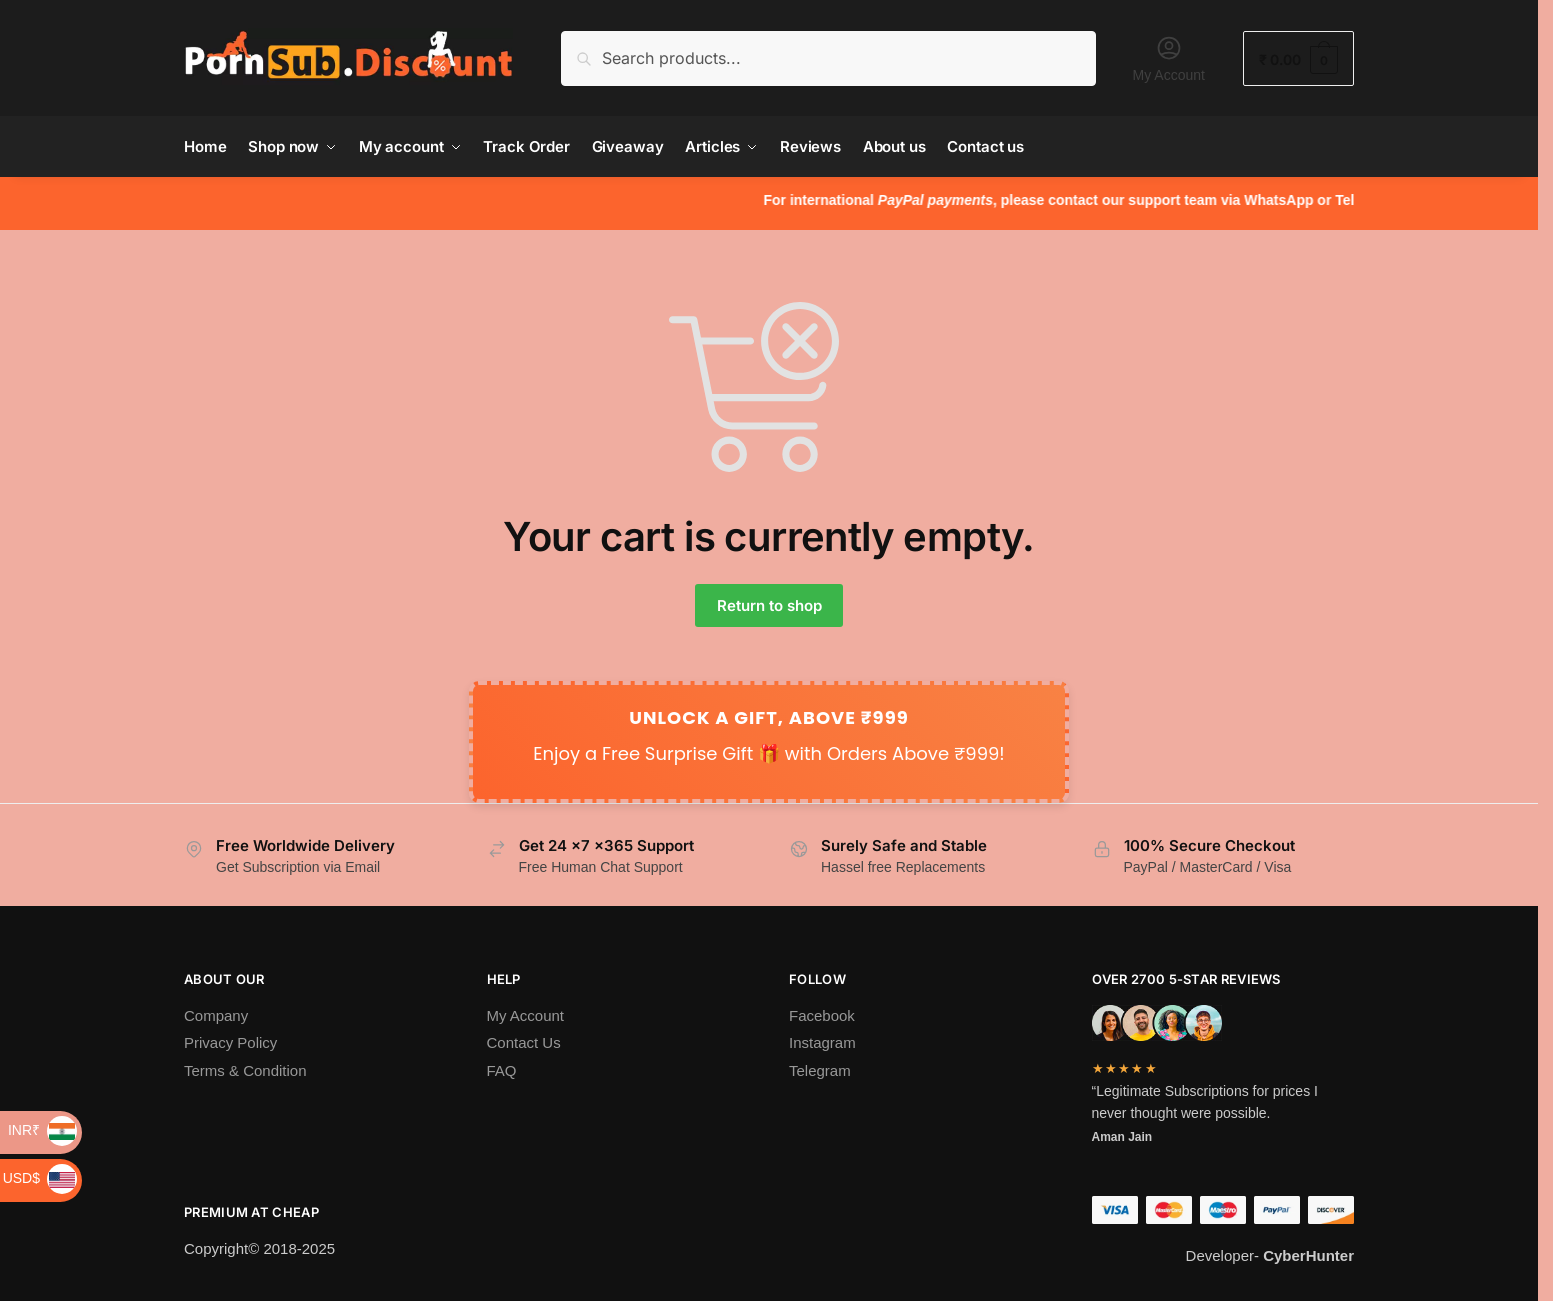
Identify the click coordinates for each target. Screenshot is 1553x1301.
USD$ (40, 1178)
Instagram (822, 1042)
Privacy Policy (230, 1042)
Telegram (820, 1070)
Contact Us (524, 1042)
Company (216, 1015)
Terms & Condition (245, 1070)
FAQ (502, 1070)
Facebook (822, 1015)
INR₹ (42, 1130)
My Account (1169, 58)
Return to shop (769, 605)
